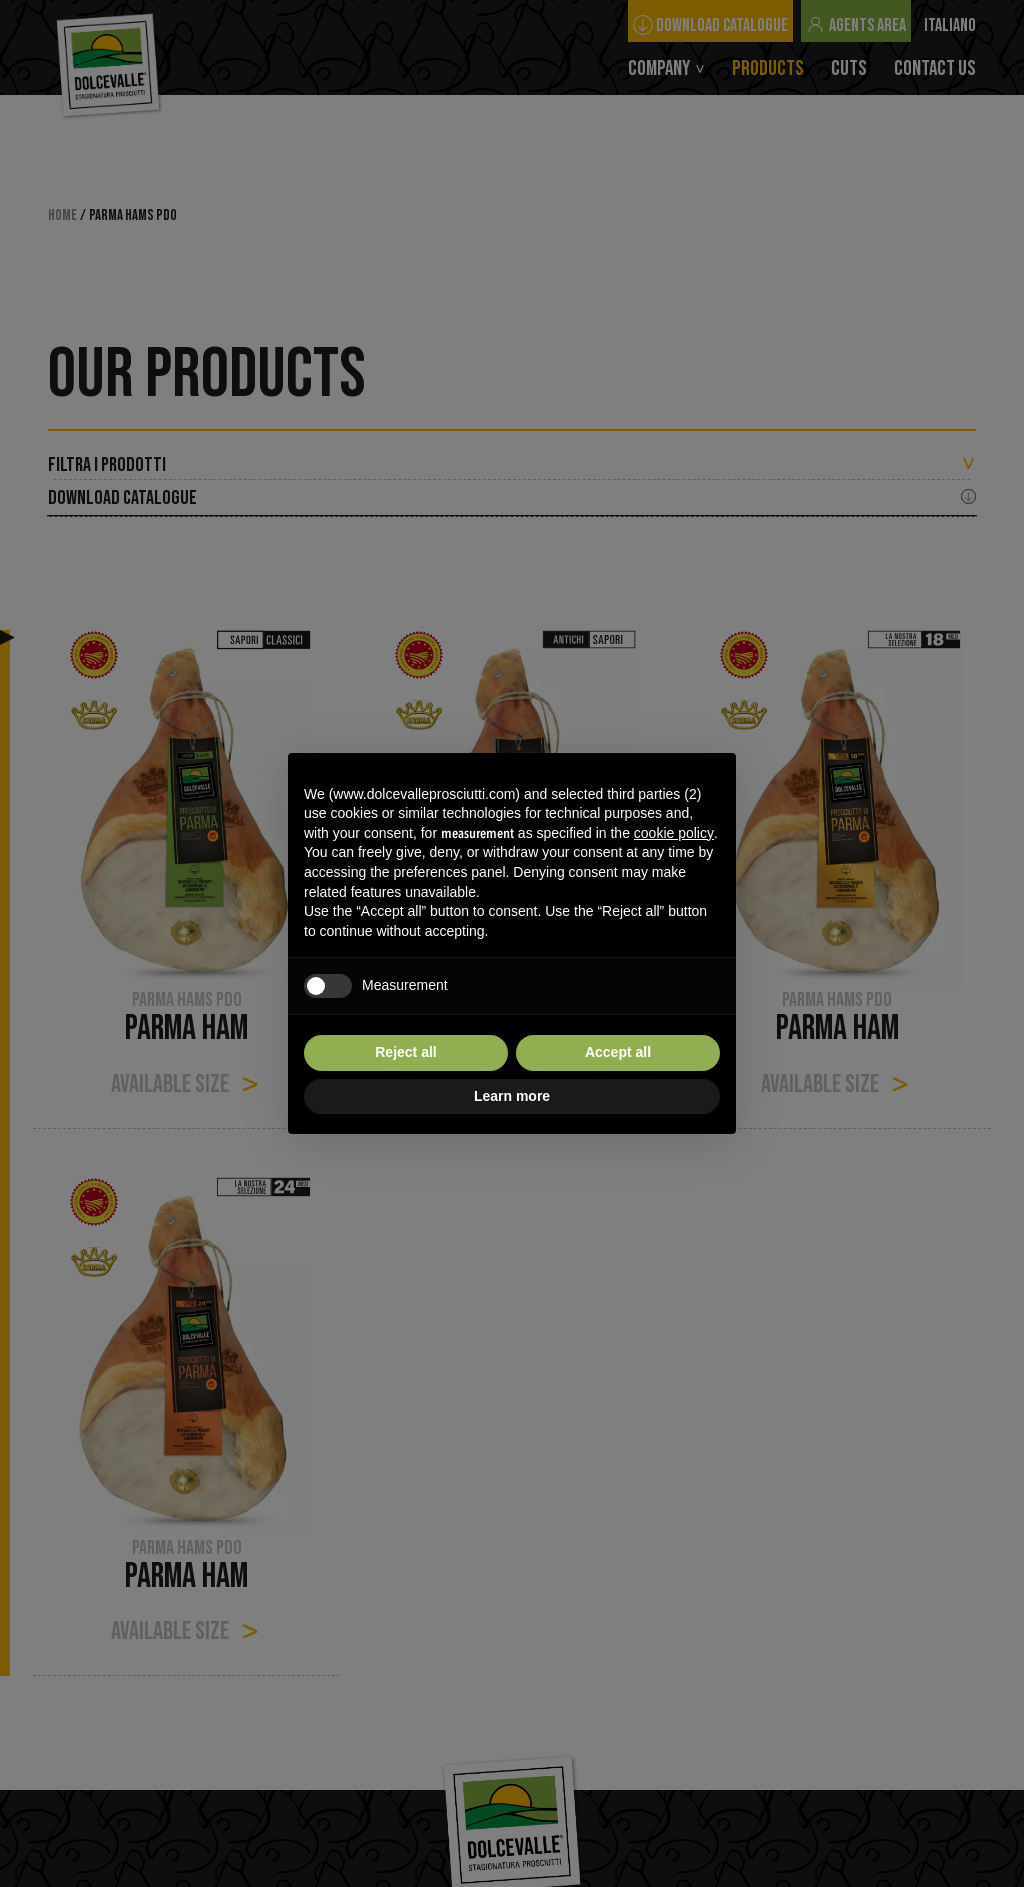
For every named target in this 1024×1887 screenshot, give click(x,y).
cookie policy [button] (674, 833)
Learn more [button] (512, 1096)
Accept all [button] (618, 1052)
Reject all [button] (405, 1052)
